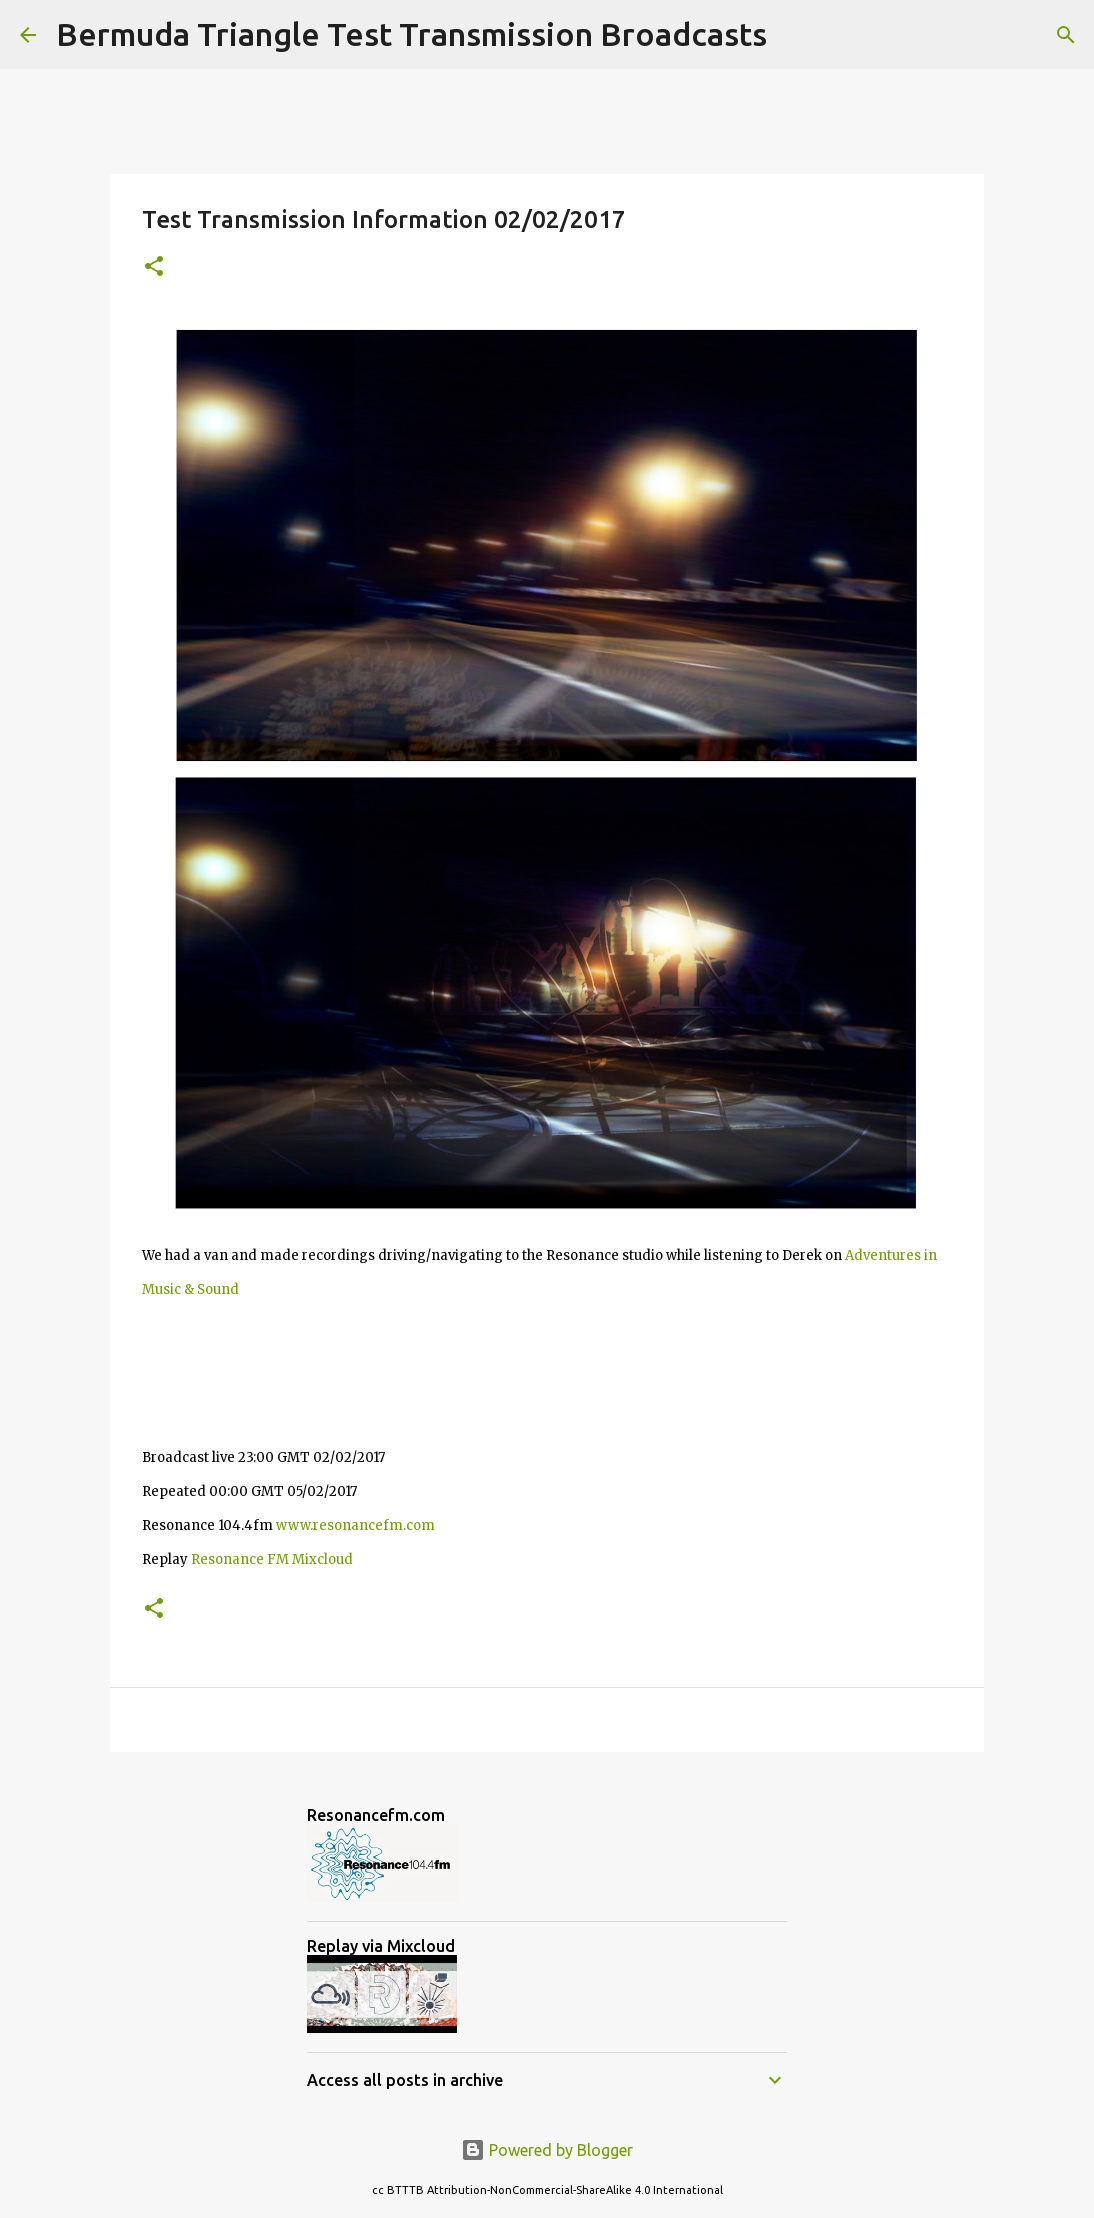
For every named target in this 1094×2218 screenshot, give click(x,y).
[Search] (795, 35)
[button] (154, 267)
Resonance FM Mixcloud (272, 1559)
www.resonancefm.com (355, 1525)
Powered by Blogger (547, 2150)
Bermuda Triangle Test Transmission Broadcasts (411, 34)
